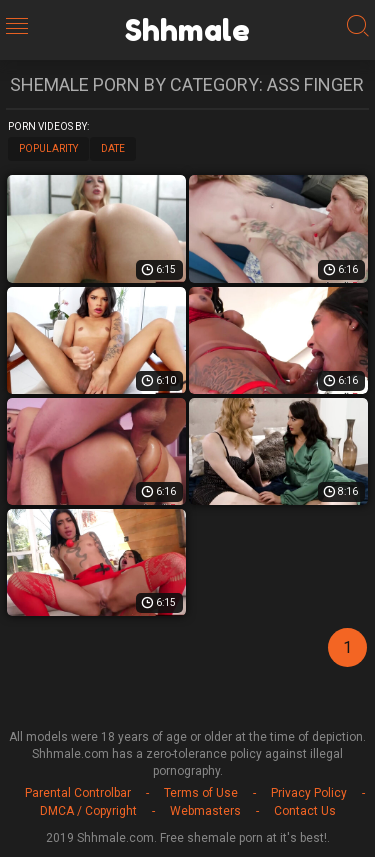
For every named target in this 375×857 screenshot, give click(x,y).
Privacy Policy (309, 793)
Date (113, 148)
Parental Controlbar (78, 793)
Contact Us (305, 811)
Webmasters (205, 811)
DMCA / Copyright (88, 811)
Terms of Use (201, 793)
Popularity (48, 148)
